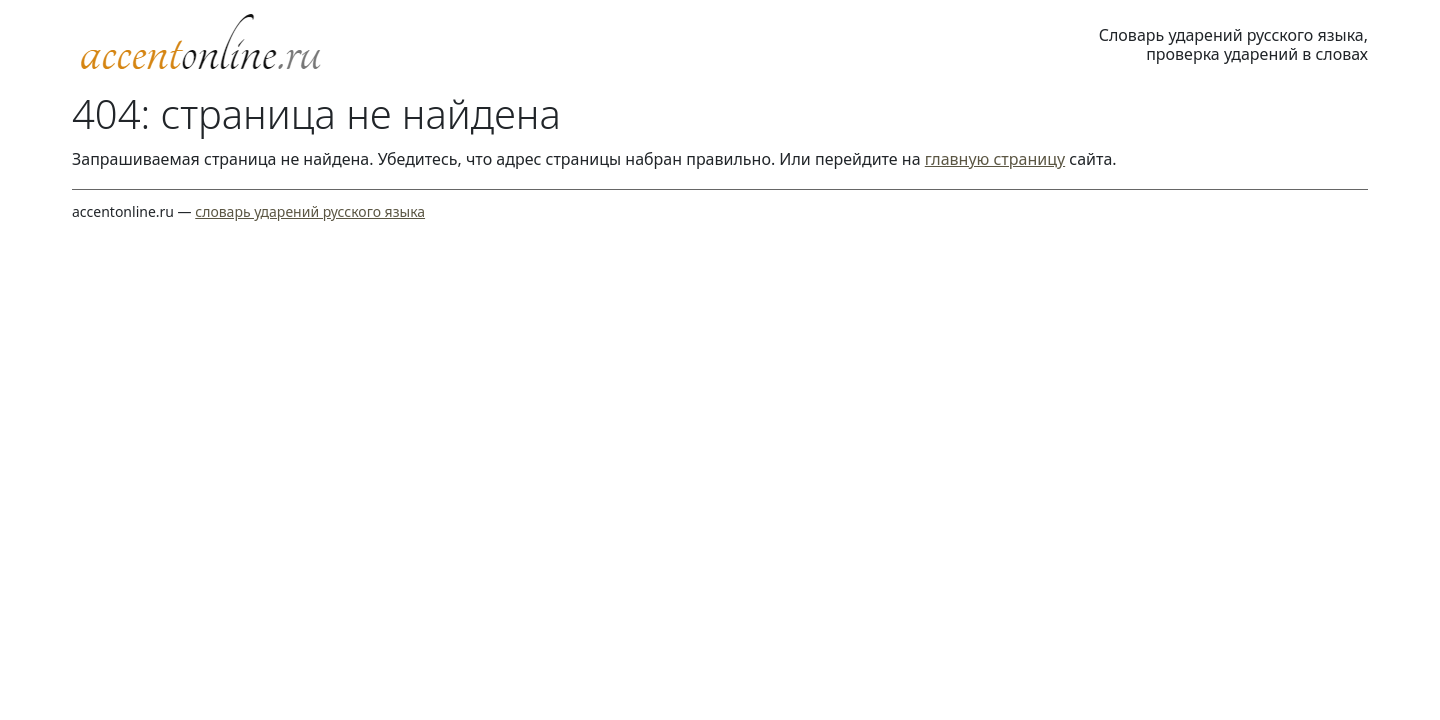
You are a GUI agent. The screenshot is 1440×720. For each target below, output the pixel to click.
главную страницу (995, 159)
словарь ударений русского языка (310, 211)
